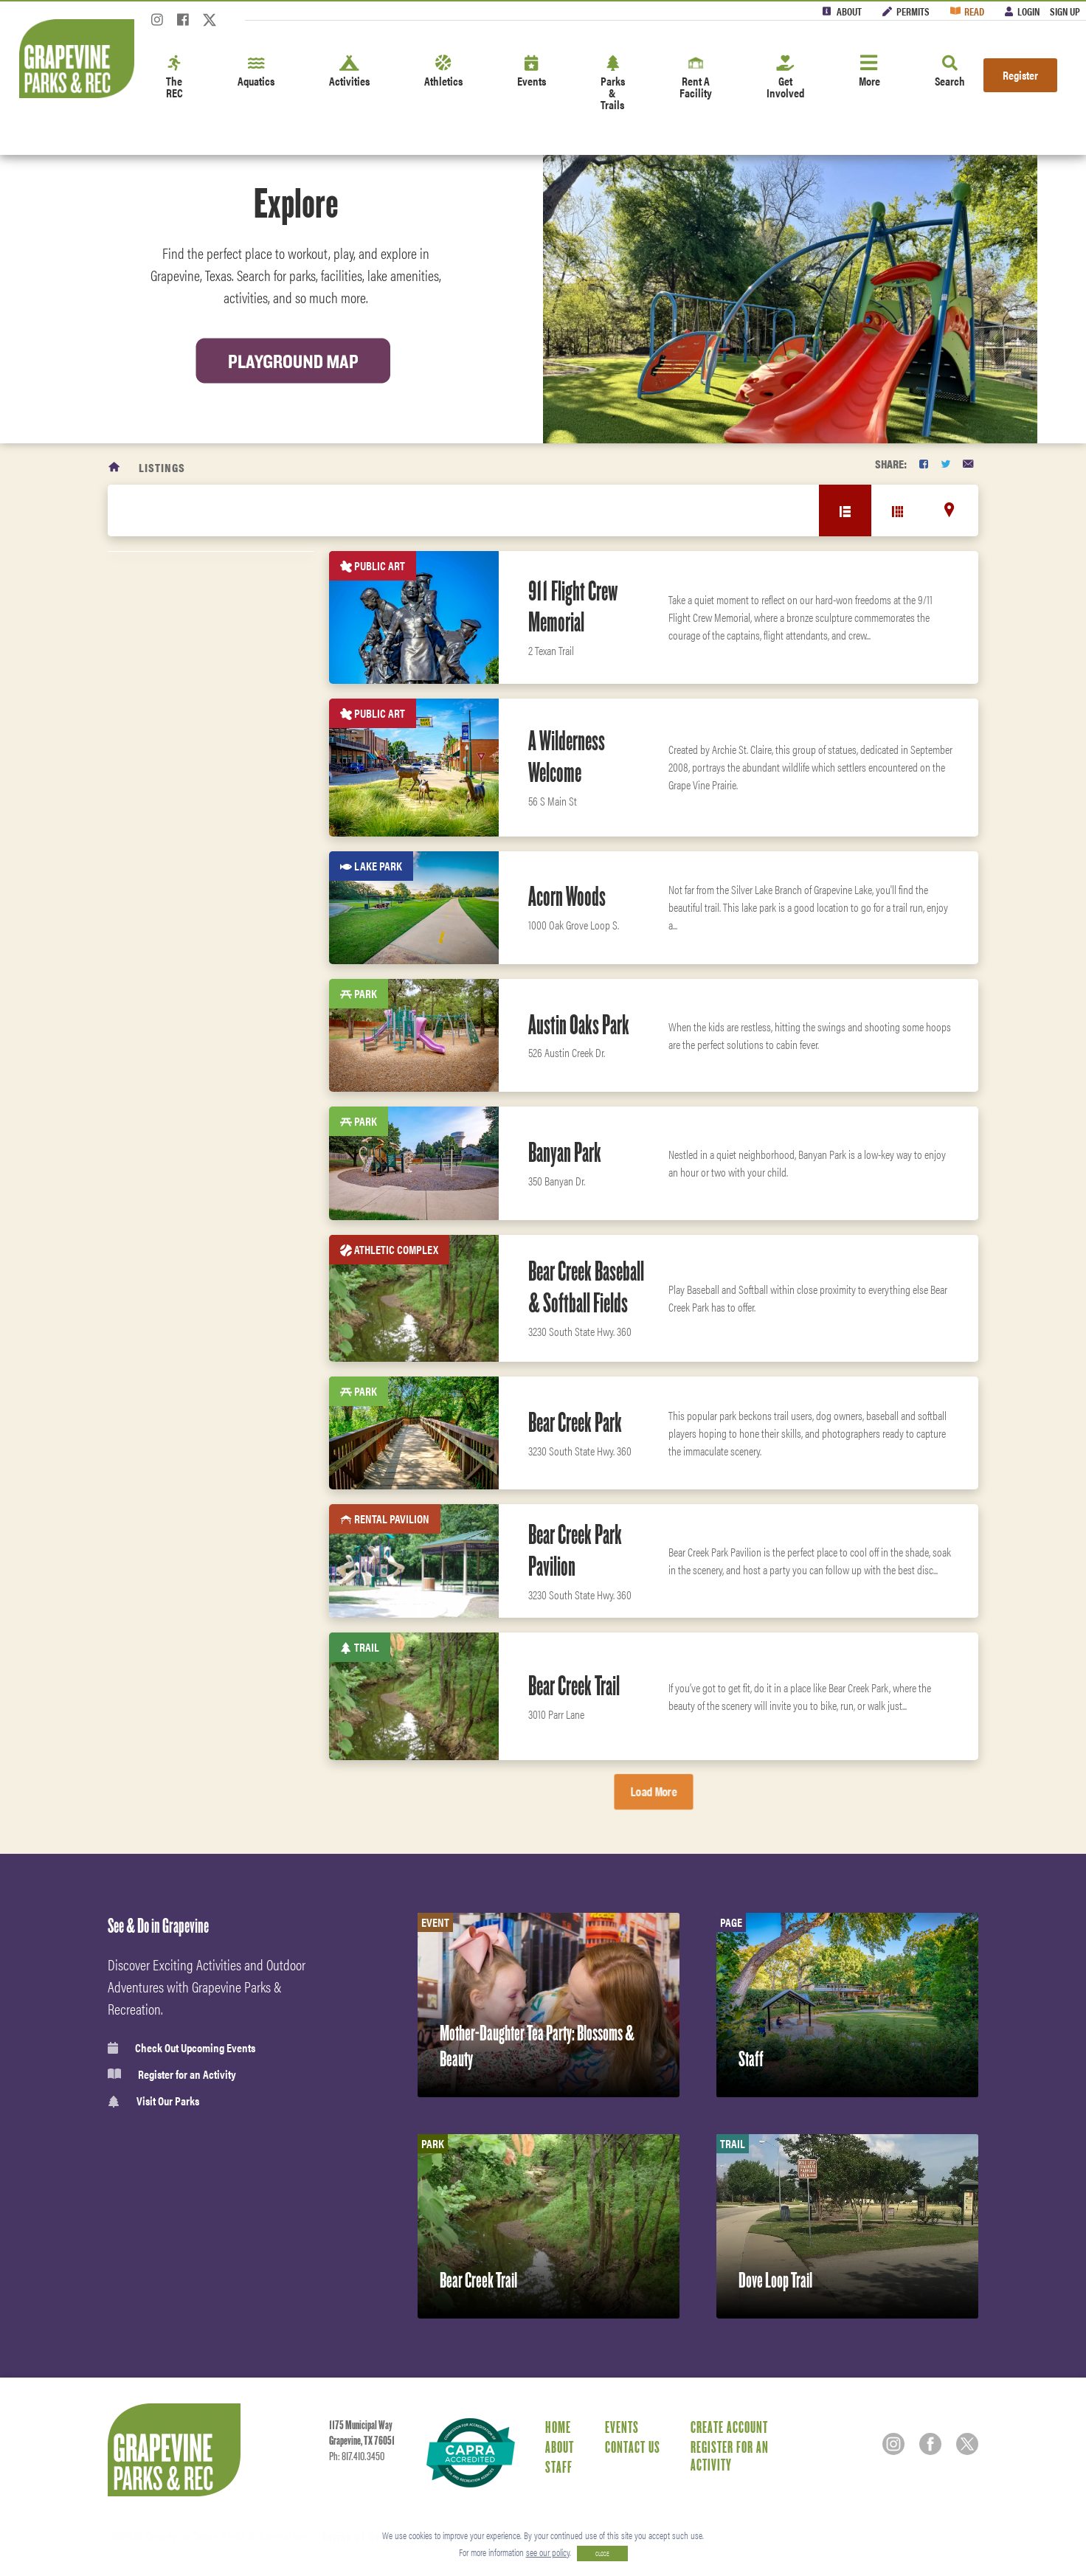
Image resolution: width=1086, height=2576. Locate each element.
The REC (174, 78)
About (849, 11)
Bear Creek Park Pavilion (575, 1550)
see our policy (548, 2552)
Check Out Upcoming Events (181, 2048)
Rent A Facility (695, 78)
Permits (913, 11)
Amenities (171, 1535)
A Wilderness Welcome (566, 756)
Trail (161, 864)
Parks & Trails (613, 84)
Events (531, 72)
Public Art (174, 1128)
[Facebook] (183, 24)
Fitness (165, 1567)
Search (950, 72)
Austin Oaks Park (578, 1024)
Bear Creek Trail (574, 1685)
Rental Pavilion (186, 1203)
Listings (162, 467)
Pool (160, 1053)
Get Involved (785, 78)
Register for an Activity (172, 2074)
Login (1028, 11)
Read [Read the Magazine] (974, 11)
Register (1020, 74)
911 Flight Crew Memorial (573, 606)
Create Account (729, 2427)
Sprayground (180, 1278)
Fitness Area (179, 1354)
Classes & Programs (192, 1632)
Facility (168, 827)
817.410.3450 (363, 2456)
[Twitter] (209, 24)
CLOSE (602, 2553)
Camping (169, 789)
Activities (349, 72)
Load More (654, 1791)
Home (558, 2427)
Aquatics (256, 72)
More (869, 72)
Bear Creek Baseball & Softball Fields (586, 1287)
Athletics (443, 72)
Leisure (165, 1503)
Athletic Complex (191, 1165)
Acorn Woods (567, 896)
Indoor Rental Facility (204, 1090)
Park (160, 940)
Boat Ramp (173, 1316)
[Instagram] (157, 24)
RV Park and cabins (195, 1015)
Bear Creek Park (575, 1422)
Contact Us (632, 2447)
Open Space (175, 1241)
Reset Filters (164, 628)
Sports (163, 1438)
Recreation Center (194, 977)
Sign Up (1065, 11)
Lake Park (173, 902)
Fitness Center (181, 1665)
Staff (559, 2467)
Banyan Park (564, 1152)
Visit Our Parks (153, 2101)
